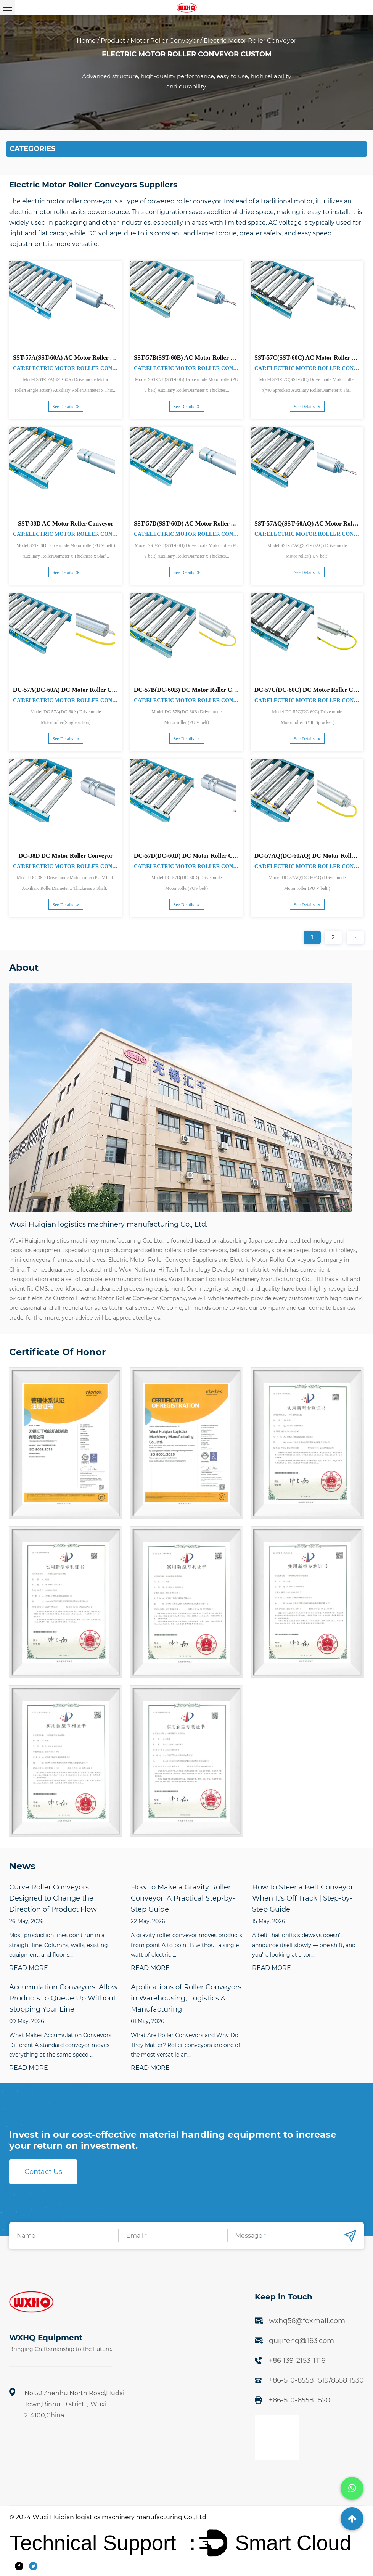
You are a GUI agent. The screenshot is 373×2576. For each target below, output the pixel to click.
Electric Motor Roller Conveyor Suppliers (162, 1259)
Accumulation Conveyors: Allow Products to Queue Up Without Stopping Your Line (63, 1998)
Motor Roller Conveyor (164, 40)
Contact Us (43, 2172)
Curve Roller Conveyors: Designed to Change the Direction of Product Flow (53, 1898)
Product (113, 40)
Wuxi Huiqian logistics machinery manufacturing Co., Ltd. (119, 2517)
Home (86, 40)
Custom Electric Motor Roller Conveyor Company (119, 1298)
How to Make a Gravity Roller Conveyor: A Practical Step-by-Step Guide (183, 1898)
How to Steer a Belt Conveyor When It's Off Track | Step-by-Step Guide (302, 1898)
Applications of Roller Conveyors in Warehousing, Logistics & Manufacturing (186, 1998)
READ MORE (28, 1968)
